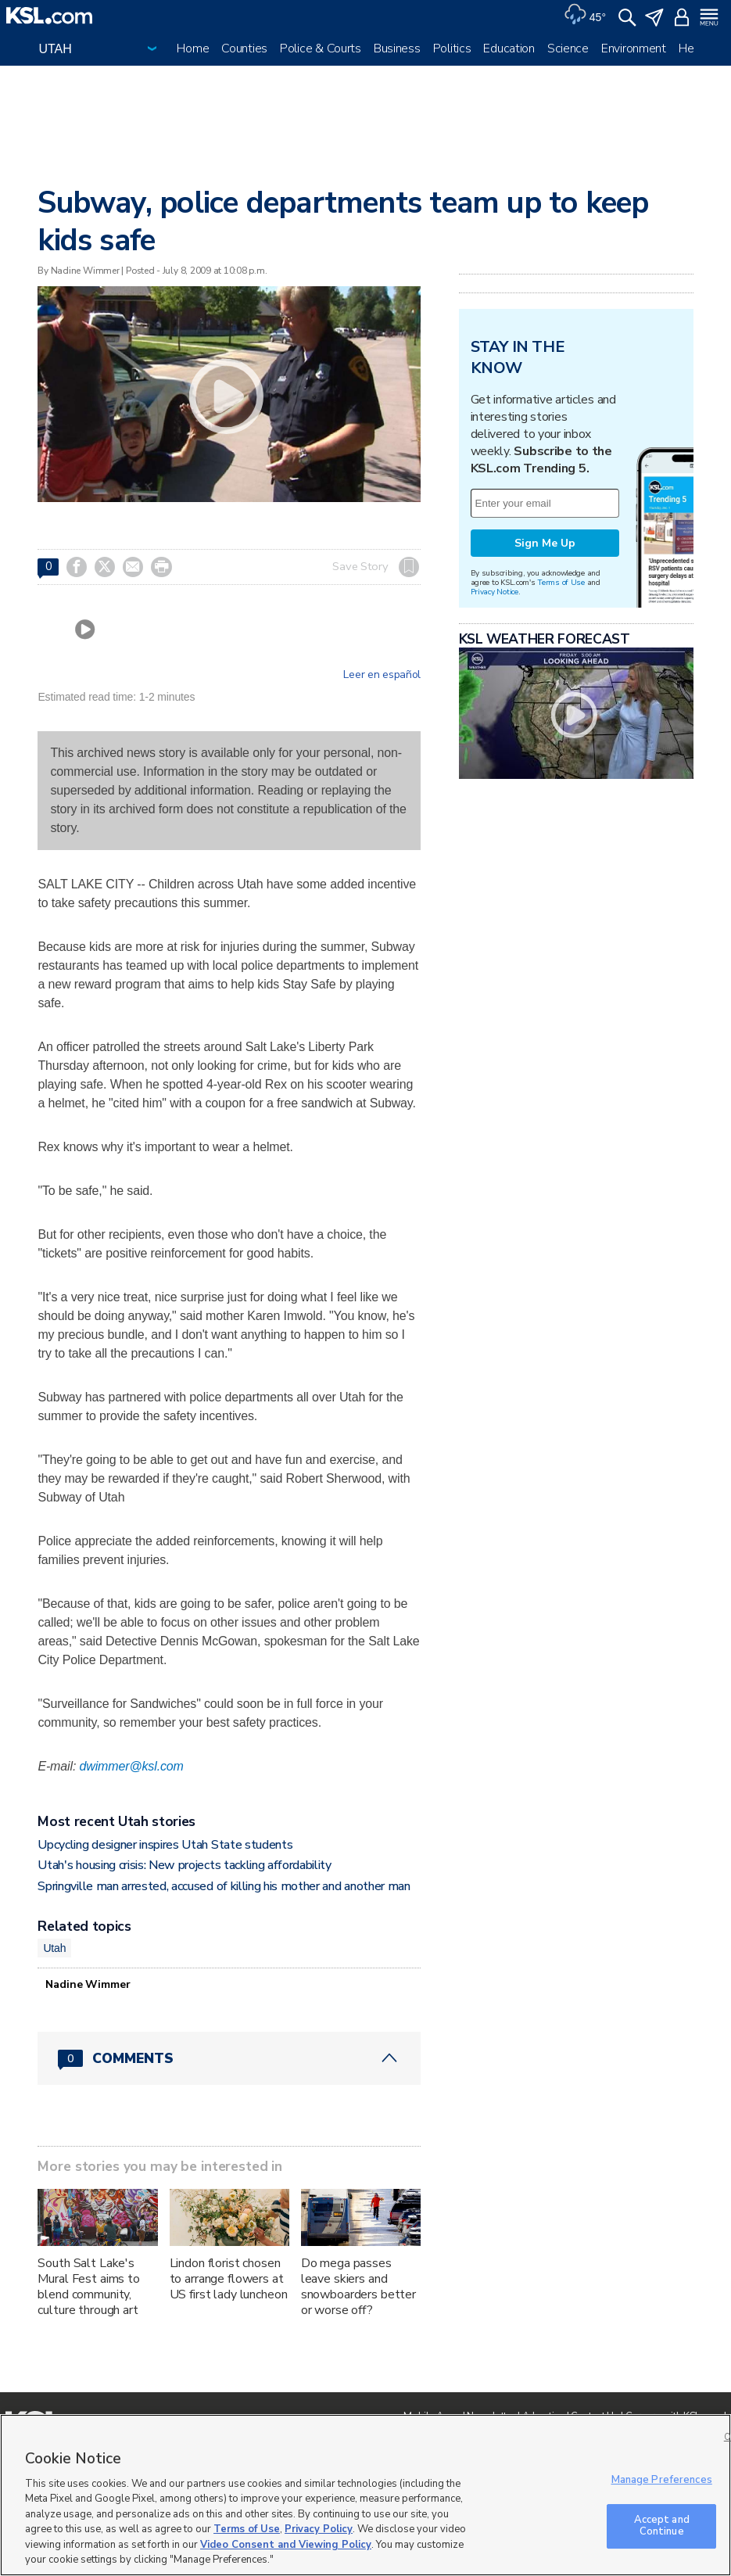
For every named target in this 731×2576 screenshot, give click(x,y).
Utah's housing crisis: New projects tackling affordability (184, 1865)
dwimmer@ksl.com (132, 1766)
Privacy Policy (319, 2529)
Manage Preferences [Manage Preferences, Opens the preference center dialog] (661, 2480)
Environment (633, 48)
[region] (365, 2495)
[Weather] (585, 15)
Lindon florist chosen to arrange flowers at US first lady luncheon (229, 2279)
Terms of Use (561, 582)
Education (508, 48)
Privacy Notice (494, 592)
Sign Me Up (544, 543)
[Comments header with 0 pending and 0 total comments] (229, 2058)
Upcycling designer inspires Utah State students (165, 1844)
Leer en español (382, 674)
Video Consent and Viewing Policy (285, 2545)
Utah (54, 1948)
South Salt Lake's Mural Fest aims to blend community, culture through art (88, 2287)
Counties (244, 48)
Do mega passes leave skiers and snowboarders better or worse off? (358, 2287)
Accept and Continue (662, 2526)
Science (568, 48)
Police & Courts (320, 48)
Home (193, 48)
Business (397, 48)
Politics (452, 48)
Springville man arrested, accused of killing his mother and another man (224, 1886)
